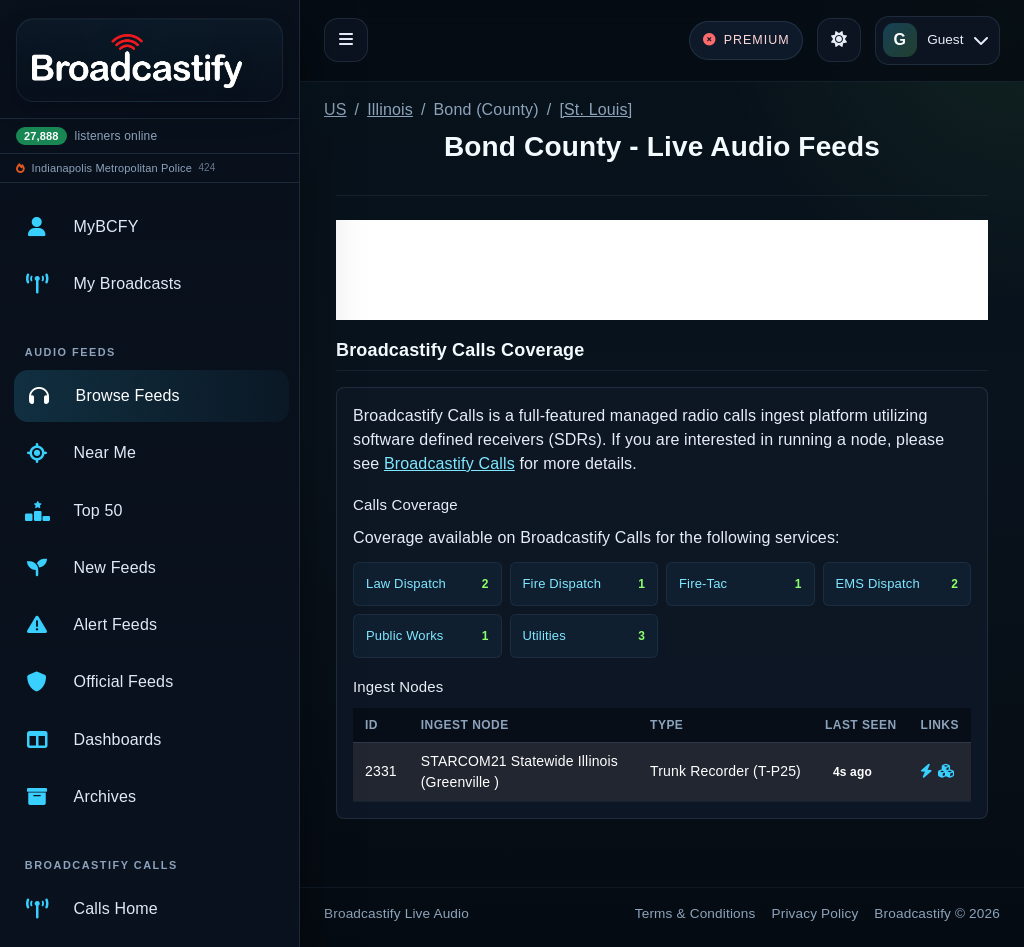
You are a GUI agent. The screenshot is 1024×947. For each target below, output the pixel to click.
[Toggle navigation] (346, 40)
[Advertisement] (662, 270)
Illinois (390, 109)
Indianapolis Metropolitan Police (112, 168)
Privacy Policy (815, 913)
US (335, 109)
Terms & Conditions (695, 913)
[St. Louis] (595, 109)
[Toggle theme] (839, 40)
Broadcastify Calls (449, 463)
